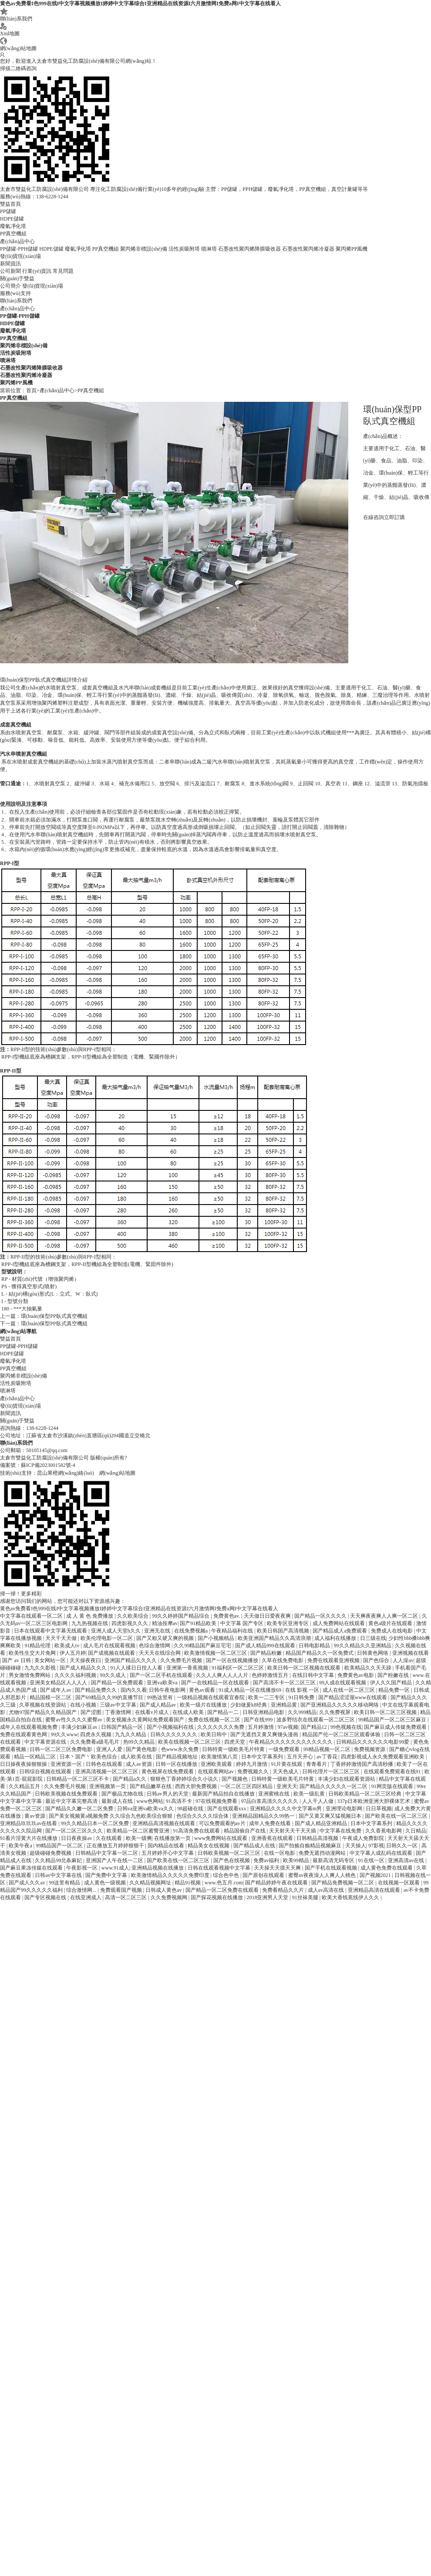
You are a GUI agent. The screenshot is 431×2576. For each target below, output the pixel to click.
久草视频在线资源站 (43, 1705)
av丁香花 (327, 1757)
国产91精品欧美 (199, 1623)
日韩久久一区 (402, 1846)
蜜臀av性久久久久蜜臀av (74, 1720)
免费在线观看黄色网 (24, 1734)
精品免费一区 (394, 1690)
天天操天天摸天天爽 (278, 1868)
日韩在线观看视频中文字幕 (220, 1868)
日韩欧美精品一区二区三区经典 (365, 1794)
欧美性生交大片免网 (33, 1653)
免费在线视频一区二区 (215, 1720)
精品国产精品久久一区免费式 (320, 1653)
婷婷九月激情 (252, 1764)
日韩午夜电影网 (168, 1690)
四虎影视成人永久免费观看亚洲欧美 (383, 1757)
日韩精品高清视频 (318, 1838)
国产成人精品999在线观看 (265, 1646)
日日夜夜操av (77, 1838)
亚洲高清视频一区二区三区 (107, 1771)
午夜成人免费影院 (363, 1838)
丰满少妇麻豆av (79, 1727)
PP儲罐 (8, 211)
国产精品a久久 (130, 1779)
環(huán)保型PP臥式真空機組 (54, 1316)
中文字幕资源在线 (45, 1742)
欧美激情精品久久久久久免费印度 (171, 1875)
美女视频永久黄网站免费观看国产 (145, 1720)
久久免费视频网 (170, 1897)
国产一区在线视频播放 (232, 1660)
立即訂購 (394, 517)
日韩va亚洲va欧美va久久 (146, 1809)
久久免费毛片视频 (181, 1660)
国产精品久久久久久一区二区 (334, 1786)
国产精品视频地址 (177, 1757)
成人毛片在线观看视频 (110, 1646)
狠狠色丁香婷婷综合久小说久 (184, 1779)
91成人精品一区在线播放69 (251, 1690)
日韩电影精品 (315, 1646)
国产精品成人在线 (254, 1846)
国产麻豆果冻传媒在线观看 (32, 1868)
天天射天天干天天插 (293, 1831)
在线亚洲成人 (86, 1897)
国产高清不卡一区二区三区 (285, 1683)
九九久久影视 (40, 1668)
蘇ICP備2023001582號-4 (48, 1465)
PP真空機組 (13, 234)
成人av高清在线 (326, 1890)
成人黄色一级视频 (105, 1883)
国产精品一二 (223, 1712)
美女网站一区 (50, 1660)
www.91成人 (115, 1868)
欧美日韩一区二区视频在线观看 (304, 1668)
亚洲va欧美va (163, 1683)
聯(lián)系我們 (16, 14)
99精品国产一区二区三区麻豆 (393, 1720)
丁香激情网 (118, 1712)
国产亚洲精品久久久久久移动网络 (340, 1705)
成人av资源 (139, 1764)
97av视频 (288, 1727)
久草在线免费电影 (283, 1660)
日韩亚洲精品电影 (264, 1712)
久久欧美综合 (133, 1616)
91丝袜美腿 (306, 1897)
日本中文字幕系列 (262, 1757)
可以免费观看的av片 (223, 1823)
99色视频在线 (346, 1727)
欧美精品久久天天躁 (368, 1668)
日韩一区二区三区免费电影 (62, 1749)
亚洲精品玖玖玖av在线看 (29, 1823)
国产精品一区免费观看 (118, 1683)
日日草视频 (379, 1809)
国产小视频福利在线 (171, 1727)
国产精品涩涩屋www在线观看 (353, 1697)
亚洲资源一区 (67, 1764)
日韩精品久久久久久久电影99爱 (373, 1742)
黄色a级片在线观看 (391, 1623)
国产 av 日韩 (17, 1660)
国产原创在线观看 (264, 1875)
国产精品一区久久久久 (321, 1616)
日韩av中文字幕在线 (59, 1875)
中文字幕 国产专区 (242, 1623)
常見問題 (63, 271)
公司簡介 (10, 286)
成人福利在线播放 (335, 1638)
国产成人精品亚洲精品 (321, 1823)
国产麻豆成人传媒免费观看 (396, 1727)
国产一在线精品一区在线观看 (215, 1683)
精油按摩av (165, 1623)
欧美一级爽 (139, 1838)
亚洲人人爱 (110, 1749)
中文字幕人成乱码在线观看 (382, 1853)
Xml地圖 (10, 30)
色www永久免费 (180, 1749)
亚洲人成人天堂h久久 (116, 1631)
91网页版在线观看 (392, 1786)
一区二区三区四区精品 (247, 1786)
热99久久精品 (139, 1742)
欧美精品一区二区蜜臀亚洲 (139, 1831)
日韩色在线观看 (105, 1764)
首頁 (31, 390)
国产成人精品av (158, 1705)
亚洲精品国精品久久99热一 (264, 1816)
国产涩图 (92, 1712)
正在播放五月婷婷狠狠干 (116, 1846)
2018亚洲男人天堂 (268, 1897)
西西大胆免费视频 (196, 1786)
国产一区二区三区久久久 (74, 1831)
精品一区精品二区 (35, 1757)
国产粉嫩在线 (393, 1675)
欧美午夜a (21, 1846)
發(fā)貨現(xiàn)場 (20, 256)
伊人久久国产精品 (391, 1683)
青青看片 (317, 1764)
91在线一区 (372, 1860)
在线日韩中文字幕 (313, 1675)
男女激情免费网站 (30, 1675)
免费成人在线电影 (392, 1631)
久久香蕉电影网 (384, 1831)
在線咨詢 (373, 517)
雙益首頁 (10, 204)
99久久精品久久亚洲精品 (363, 1646)
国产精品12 (314, 1727)
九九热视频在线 (90, 1623)
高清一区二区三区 (126, 1897)
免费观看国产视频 (121, 1890)
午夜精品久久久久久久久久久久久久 (291, 1742)
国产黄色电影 (142, 1749)
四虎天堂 (235, 1742)
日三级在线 (373, 1638)
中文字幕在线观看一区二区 (32, 1616)
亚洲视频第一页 (108, 1786)
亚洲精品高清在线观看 (374, 1890)
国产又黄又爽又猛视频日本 (331, 1816)
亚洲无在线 (158, 1631)
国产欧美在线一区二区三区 (397, 1816)
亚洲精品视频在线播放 (158, 1868)
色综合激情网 (155, 1646)
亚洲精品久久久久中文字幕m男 (286, 1809)
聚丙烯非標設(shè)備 (143, 249)
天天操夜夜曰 (86, 1660)
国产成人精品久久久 (84, 1668)
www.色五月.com (224, 1883)
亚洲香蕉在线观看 (272, 1838)
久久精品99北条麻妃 (59, 1860)
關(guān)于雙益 (17, 278)
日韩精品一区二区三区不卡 (78, 1779)
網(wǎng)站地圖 (117, 1473)
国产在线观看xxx (227, 1809)
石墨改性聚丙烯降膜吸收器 (249, 249)
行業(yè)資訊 (36, 271)
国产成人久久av (27, 1883)
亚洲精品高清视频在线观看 (164, 1823)
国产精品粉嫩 (266, 1653)
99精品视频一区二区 (327, 1749)
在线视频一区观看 (399, 1883)
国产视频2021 (376, 1875)
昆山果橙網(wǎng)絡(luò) (65, 1473)
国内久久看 (134, 1690)
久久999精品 (302, 1712)
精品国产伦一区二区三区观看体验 (342, 1734)
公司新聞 (10, 271)
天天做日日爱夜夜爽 (268, 1616)
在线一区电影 (280, 1853)
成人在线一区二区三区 (349, 1690)
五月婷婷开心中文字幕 (168, 1853)
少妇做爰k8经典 (249, 1705)
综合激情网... (82, 1890)
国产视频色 (235, 1779)
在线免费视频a (191, 1631)
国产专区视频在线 (45, 1897)
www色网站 (149, 1801)
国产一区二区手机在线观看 (162, 1675)
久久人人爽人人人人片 (222, 1675)
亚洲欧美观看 (217, 1764)
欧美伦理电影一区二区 (107, 1638)
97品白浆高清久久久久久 (270, 1801)
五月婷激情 (261, 1727)
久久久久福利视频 (76, 1675)
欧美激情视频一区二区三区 (216, 1653)
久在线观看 (109, 1838)
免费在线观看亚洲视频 (334, 1660)
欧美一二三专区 (267, 1697)
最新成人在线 (117, 1801)
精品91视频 (188, 1883)
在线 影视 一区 (302, 1690)
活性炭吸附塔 (184, 249)
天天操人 (355, 1846)
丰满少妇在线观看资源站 (347, 1779)
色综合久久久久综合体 (203, 1816)
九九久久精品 (131, 1734)
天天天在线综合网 (160, 1653)
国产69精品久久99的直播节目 (110, 1697)
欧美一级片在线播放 (204, 1705)
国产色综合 (377, 1660)
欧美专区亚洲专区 (288, 1623)
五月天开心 (300, 1757)
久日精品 (415, 1831)
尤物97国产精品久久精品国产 (43, 1712)
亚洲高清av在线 (406, 1860)
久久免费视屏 (335, 1712)
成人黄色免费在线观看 (387, 1868)
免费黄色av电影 (356, 1675)
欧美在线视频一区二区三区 (190, 1742)
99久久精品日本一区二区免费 (95, 1823)
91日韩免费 (302, 1697)
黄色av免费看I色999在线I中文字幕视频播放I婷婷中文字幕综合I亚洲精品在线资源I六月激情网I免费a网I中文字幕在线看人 (140, 3)
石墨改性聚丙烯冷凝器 (308, 249)
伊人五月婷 (73, 1653)
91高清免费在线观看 (197, 1831)
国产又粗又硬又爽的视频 (165, 1638)
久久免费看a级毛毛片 (95, 1742)
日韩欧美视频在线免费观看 (67, 1794)
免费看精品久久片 (283, 1890)
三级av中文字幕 (118, 1705)
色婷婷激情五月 (271, 1675)
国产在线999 (259, 1720)
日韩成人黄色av (164, 1890)
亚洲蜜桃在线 (274, 1794)
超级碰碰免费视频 (51, 1853)
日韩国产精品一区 (122, 1727)
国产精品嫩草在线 (151, 1786)
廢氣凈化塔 (13, 226)
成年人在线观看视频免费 (29, 1727)
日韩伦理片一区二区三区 (331, 1771)
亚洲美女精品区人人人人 (59, 1683)
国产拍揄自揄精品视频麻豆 (311, 1846)
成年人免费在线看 (270, 1823)
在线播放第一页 (173, 1838)
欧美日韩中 (214, 1734)
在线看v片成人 (152, 1712)
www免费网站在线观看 (221, 1838)
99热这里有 (160, 1697)
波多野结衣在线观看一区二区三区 (316, 1720)
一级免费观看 (284, 1749)
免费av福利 (266, 1860)
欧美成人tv (67, 1646)
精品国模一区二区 (51, 1697)
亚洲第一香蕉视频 (187, 1668)
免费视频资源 (370, 1749)
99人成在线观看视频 (343, 1683)
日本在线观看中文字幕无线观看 (51, 1631)
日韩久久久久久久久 (174, 1734)
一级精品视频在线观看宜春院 (211, 1697)
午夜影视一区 (82, 1868)
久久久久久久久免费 (221, 1727)
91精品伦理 (38, 1646)
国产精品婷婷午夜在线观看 (277, 1883)
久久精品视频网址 (150, 1883)
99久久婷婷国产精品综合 (181, 1616)
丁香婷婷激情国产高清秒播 (362, 1764)
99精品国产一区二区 (60, 1846)
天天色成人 (286, 1771)
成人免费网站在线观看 (339, 1623)
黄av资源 (35, 1816)
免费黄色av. (227, 1616)
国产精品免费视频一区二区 (343, 1883)
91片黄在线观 (287, 1764)
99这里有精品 (65, 1883)
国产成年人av (56, 1690)
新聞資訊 (10, 264)
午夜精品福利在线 (232, 1631)
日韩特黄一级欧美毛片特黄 (234, 1749)
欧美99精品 (296, 1860)
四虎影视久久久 (130, 1623)
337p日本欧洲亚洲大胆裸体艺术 (374, 1801)
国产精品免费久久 (96, 1690)
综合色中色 (226, 1875)
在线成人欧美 (188, 1712)
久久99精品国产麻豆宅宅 (203, 1646)
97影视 (376, 1846)
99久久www (64, 1734)
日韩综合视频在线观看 (46, 1771)
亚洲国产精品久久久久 (131, 1660)
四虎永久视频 (96, 1734)
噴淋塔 (209, 249)
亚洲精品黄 (284, 1705)
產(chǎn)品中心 (17, 241)
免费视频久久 (253, 1771)
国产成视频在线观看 (112, 1653)
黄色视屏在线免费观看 (168, 1771)
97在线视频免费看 (217, 1801)
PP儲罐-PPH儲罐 (19, 249)
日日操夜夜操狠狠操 (24, 1764)
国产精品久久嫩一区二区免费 (79, 1809)
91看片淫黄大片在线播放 (29, 1838)
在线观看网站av (216, 1771)
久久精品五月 (25, 1786)
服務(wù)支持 (15, 293)
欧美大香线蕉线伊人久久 (351, 1897)
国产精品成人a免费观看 (340, 1631)
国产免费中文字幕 (106, 1875)
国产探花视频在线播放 (217, 1897)
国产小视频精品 (217, 1638)
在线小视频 (84, 1705)
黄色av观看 (202, 1690)
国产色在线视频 (232, 1860)
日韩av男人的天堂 (168, 1794)
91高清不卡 (179, 1801)
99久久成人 (113, 1675)
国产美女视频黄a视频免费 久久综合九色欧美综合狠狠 (111, 1816)
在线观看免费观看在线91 (393, 1771)
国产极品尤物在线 (123, 1794)
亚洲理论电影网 (345, 1809)
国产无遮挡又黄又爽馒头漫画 (265, 1734)
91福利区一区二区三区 (238, 1668)
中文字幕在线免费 (341, 1831)
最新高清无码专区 (334, 1860)
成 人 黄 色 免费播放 (90, 1616)
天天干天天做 (61, 1638)
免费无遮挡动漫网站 (323, 1853)
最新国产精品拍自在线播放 (224, 1794)
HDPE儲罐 (12, 219)
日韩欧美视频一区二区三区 (230, 1853)
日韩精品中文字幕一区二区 (107, 1853)
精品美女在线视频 (209, 1846)
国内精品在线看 (166, 1846)
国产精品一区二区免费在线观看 (222, 1890)
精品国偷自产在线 (245, 1831)
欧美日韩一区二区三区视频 (386, 1712)
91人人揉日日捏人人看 (137, 1668)
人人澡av (403, 1660)
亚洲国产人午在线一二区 (115, 1860)
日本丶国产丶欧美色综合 (89, 1757)
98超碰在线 (191, 1809)
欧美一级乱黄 (309, 1794)
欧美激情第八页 (220, 1757)
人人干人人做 (318, 1801)
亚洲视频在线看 (410, 1653)
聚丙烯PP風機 (351, 249)
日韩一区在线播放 (177, 1764)
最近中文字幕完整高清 (72, 1801)
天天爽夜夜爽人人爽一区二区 (384, 1616)
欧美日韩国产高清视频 (283, 1631)
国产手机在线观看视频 (331, 1868)
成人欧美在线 (137, 1757)
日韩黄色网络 (373, 1653)
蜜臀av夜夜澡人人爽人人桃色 (322, 1875)
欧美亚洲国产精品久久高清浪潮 (275, 1638)
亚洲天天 (286, 1786)
